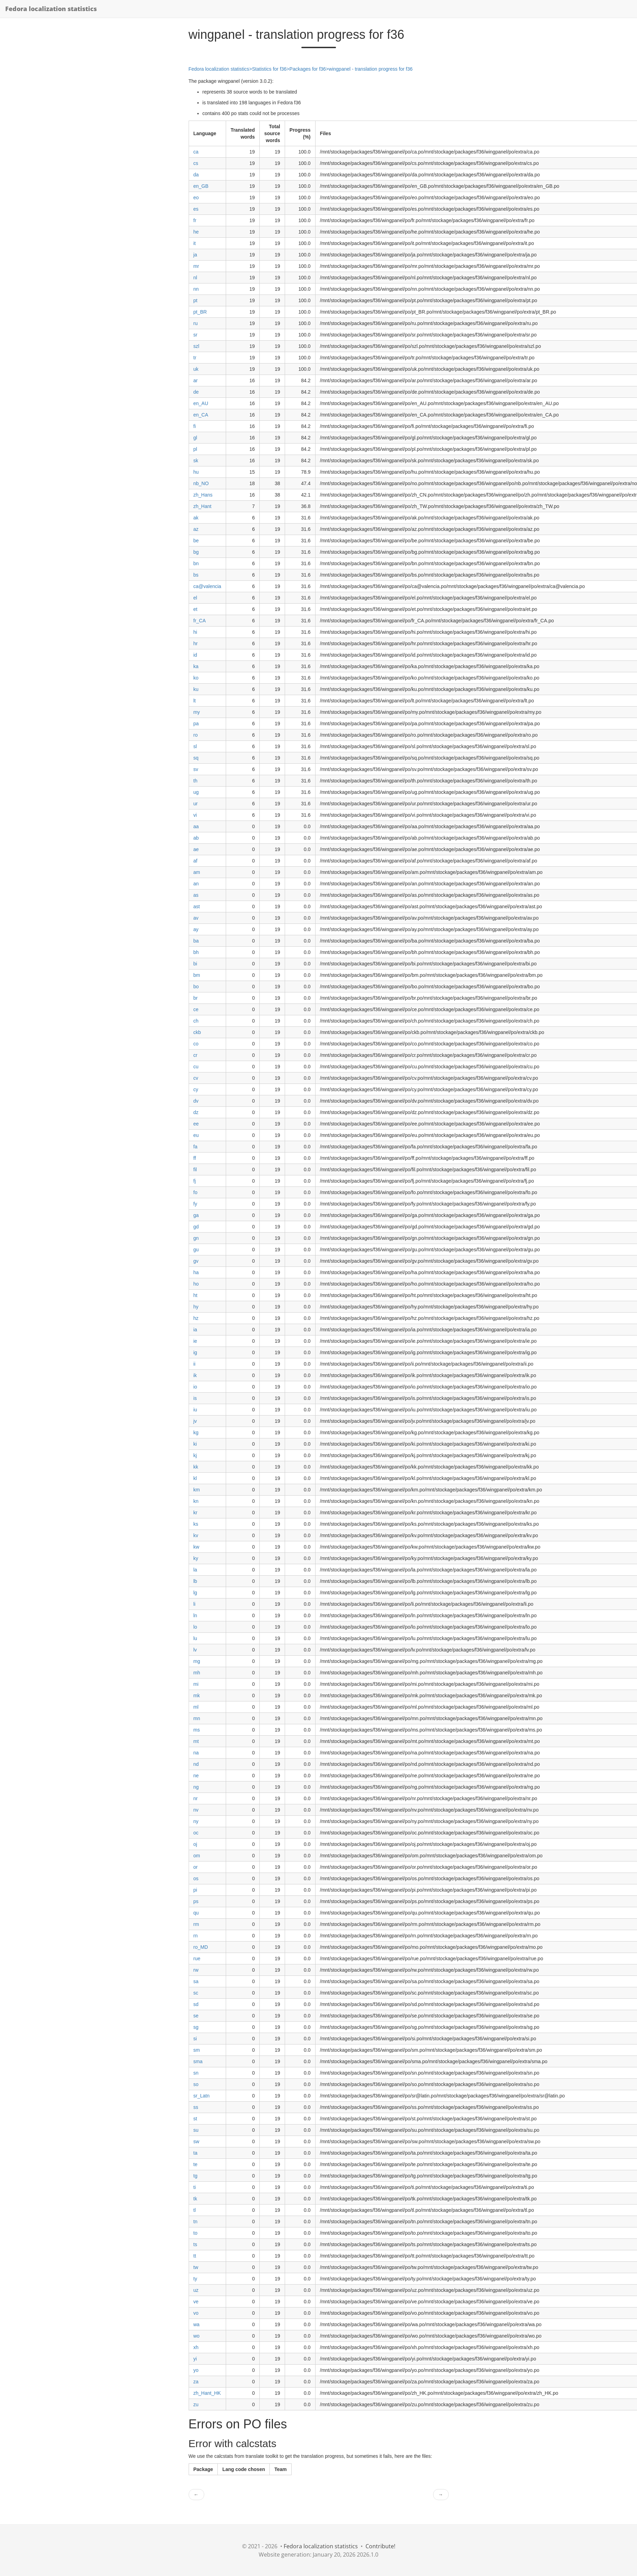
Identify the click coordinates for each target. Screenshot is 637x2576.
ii (194, 1364)
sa (196, 1981)
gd (196, 1226)
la (195, 1569)
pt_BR (200, 312)
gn (196, 1238)
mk (196, 1695)
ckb (197, 1032)
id (195, 655)
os (196, 1878)
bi (195, 963)
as (196, 895)
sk (195, 460)
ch (196, 1021)
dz (196, 1112)
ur (195, 803)
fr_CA (199, 620)
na (196, 1752)
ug (196, 792)
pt (195, 300)
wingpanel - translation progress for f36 (371, 69)
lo (195, 1627)
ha (196, 1272)
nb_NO (201, 483)
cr (195, 1055)
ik (195, 1375)
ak (196, 517)
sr (195, 335)
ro (195, 735)
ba (196, 941)
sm (196, 2050)
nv (196, 1810)
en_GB (201, 186)
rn (195, 1935)
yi (195, 2359)
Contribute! (380, 2546)
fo (195, 1192)
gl (195, 437)
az (196, 529)
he (196, 232)
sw (196, 2141)
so (196, 2084)
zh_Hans (203, 495)
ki (195, 1444)
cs (195, 163)
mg (196, 1661)
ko (196, 678)
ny (196, 1821)
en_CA (200, 415)
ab (196, 838)
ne (196, 1775)
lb (195, 1581)
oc (196, 1832)
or (195, 1867)
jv (195, 1421)
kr (195, 1512)
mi (196, 1684)
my (196, 712)
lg (195, 1592)
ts (195, 2244)
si (195, 2038)
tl (194, 2210)
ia (195, 1329)
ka (196, 666)
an (196, 883)
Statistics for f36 (269, 69)
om (196, 1855)
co (196, 1043)
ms (196, 1730)
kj (195, 1455)
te (195, 2164)
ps (196, 1901)
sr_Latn (201, 2096)
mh (196, 1672)
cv (195, 1078)
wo (196, 2336)
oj (195, 1844)
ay (196, 929)
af (195, 861)
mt (196, 1741)
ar (195, 380)
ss (195, 2107)
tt (194, 2256)
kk (195, 1467)
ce (196, 1009)
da (196, 174)
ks (195, 1524)
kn (196, 1501)
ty (195, 2278)
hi (195, 632)
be (196, 540)
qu (196, 1913)
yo (196, 2370)
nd (196, 1764)
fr (195, 220)
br (195, 998)
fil (195, 1169)
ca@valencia (207, 586)
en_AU (200, 403)
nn (196, 289)
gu (196, 1249)
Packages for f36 (308, 69)
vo (196, 2313)
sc (195, 1993)
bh (196, 952)
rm (196, 1924)
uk (196, 369)
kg (196, 1432)
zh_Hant (202, 506)
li (194, 1604)
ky (195, 1558)
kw (196, 1547)
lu (195, 1638)
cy (195, 1089)
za (196, 2381)
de (196, 392)
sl (195, 746)
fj (194, 1181)
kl (195, 1478)
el (195, 598)
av (196, 918)
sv (195, 769)
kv (195, 1535)
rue (196, 1958)
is (195, 1398)
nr (195, 1798)
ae (196, 849)
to (195, 2233)
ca (196, 152)
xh (196, 2347)
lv (195, 1650)
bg (196, 552)
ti (194, 2187)
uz (196, 2290)
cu (196, 1066)
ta (195, 2153)
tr (195, 357)
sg (196, 2027)
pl (195, 449)
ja (195, 254)
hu (196, 472)
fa (195, 1146)
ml (196, 1707)
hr (195, 643)
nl (195, 277)
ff (194, 1158)
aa (196, 826)
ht (195, 1295)
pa (196, 723)
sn (196, 2073)
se (196, 2015)
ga (196, 1215)
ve (196, 2301)
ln (195, 1615)
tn (195, 2221)
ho (196, 1284)
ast (196, 906)
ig (195, 1352)
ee (196, 1124)
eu (196, 1135)
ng (196, 1787)
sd (196, 2004)
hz (196, 1318)
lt (194, 700)
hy (196, 1306)
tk (195, 2198)
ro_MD (200, 1947)
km (196, 1489)
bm (196, 975)
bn (196, 563)
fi (194, 426)
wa (196, 2324)
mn (196, 1718)
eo (196, 197)
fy (195, 1204)
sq (196, 758)
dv (196, 1101)
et (195, 609)
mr (196, 266)
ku (196, 689)
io (195, 1387)
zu (196, 2404)
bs (196, 575)
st (195, 2118)
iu (195, 1409)
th (195, 780)
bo (196, 986)
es (196, 209)
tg (195, 2176)
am (196, 872)
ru (195, 323)
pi (195, 1890)
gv (196, 1261)
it (194, 243)
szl (196, 346)
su (196, 2130)
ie (195, 1341)
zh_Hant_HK (207, 2393)
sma (198, 2061)
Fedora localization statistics (51, 9)
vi (195, 815)
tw (195, 2267)
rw (196, 1970)
